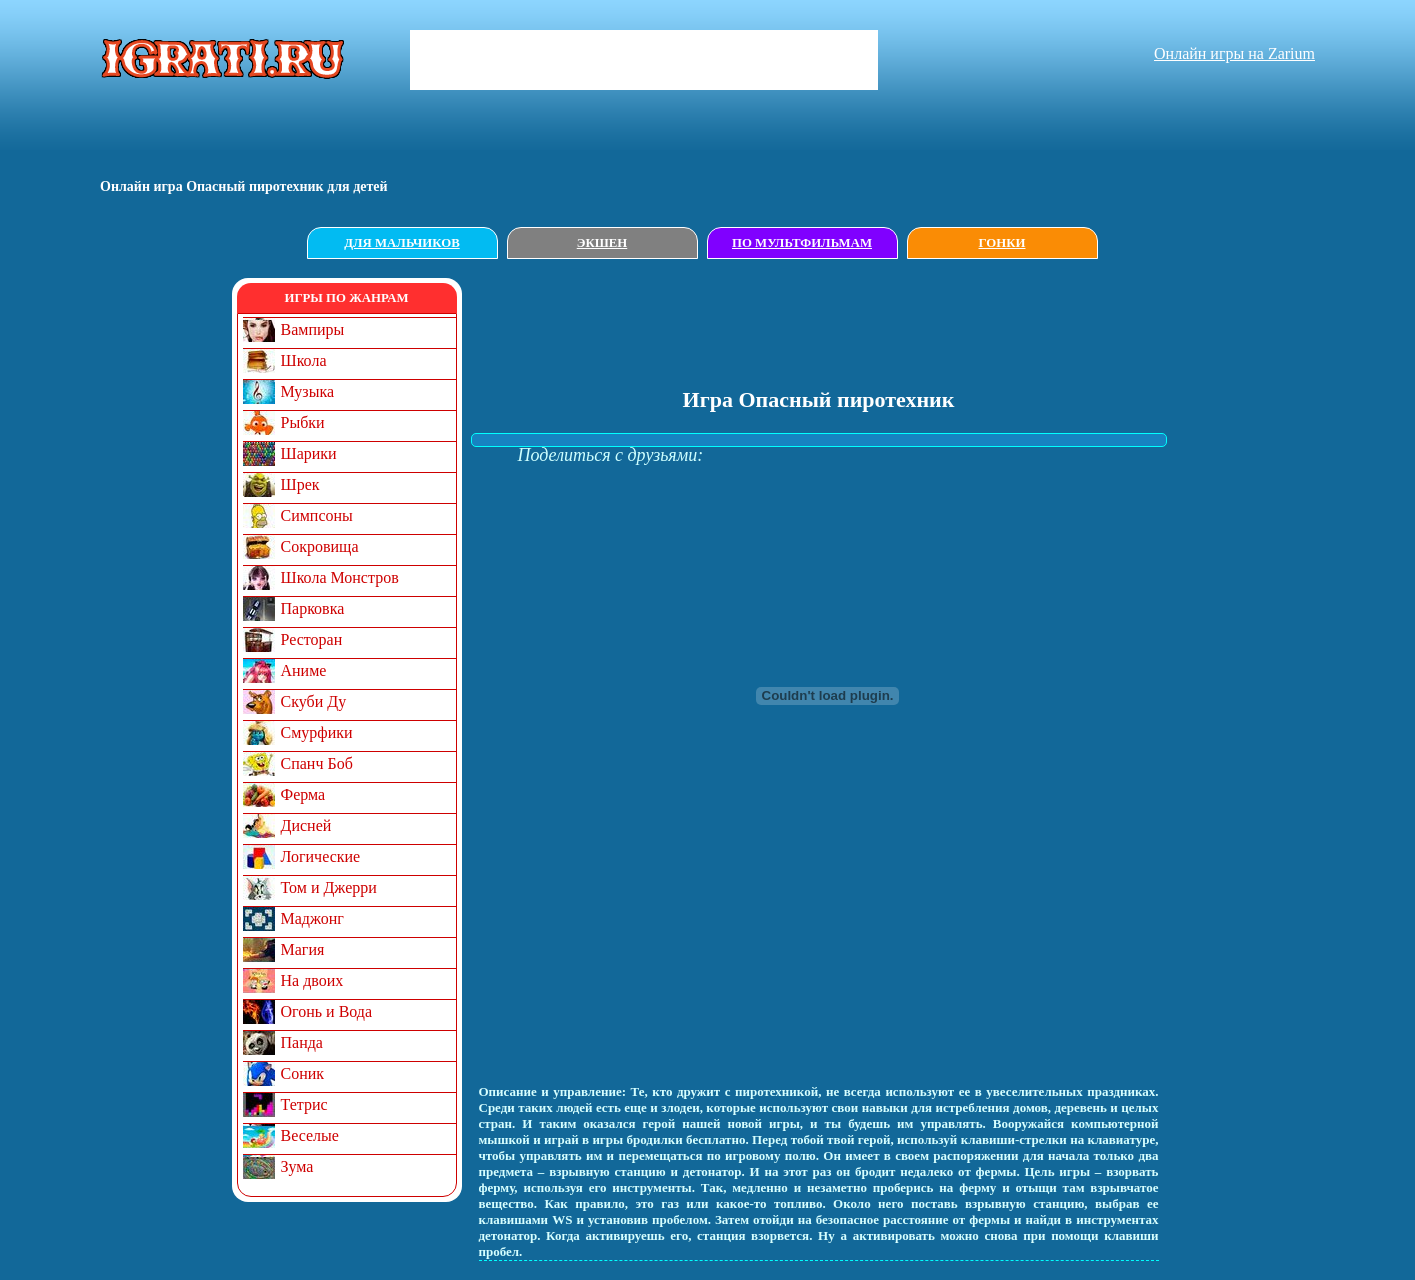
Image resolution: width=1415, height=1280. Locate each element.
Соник (303, 1073)
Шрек (300, 484)
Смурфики (317, 732)
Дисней (306, 825)
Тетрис (304, 1104)
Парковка (313, 608)
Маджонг (312, 918)
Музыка (308, 391)
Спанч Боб (317, 763)
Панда (302, 1042)
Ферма (303, 794)
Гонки (1002, 243)
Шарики (309, 453)
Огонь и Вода (327, 1011)
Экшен (602, 243)
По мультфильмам (802, 243)
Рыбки (303, 422)
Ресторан (312, 639)
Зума (297, 1166)
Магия (303, 949)
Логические (321, 856)
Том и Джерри (329, 887)
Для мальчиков (401, 243)
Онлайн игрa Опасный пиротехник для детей (244, 186)
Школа (304, 360)
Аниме (304, 670)
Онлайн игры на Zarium (1234, 53)
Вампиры (313, 329)
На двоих (312, 980)
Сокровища (320, 546)
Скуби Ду (314, 701)
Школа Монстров (340, 577)
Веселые (310, 1135)
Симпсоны (317, 515)
